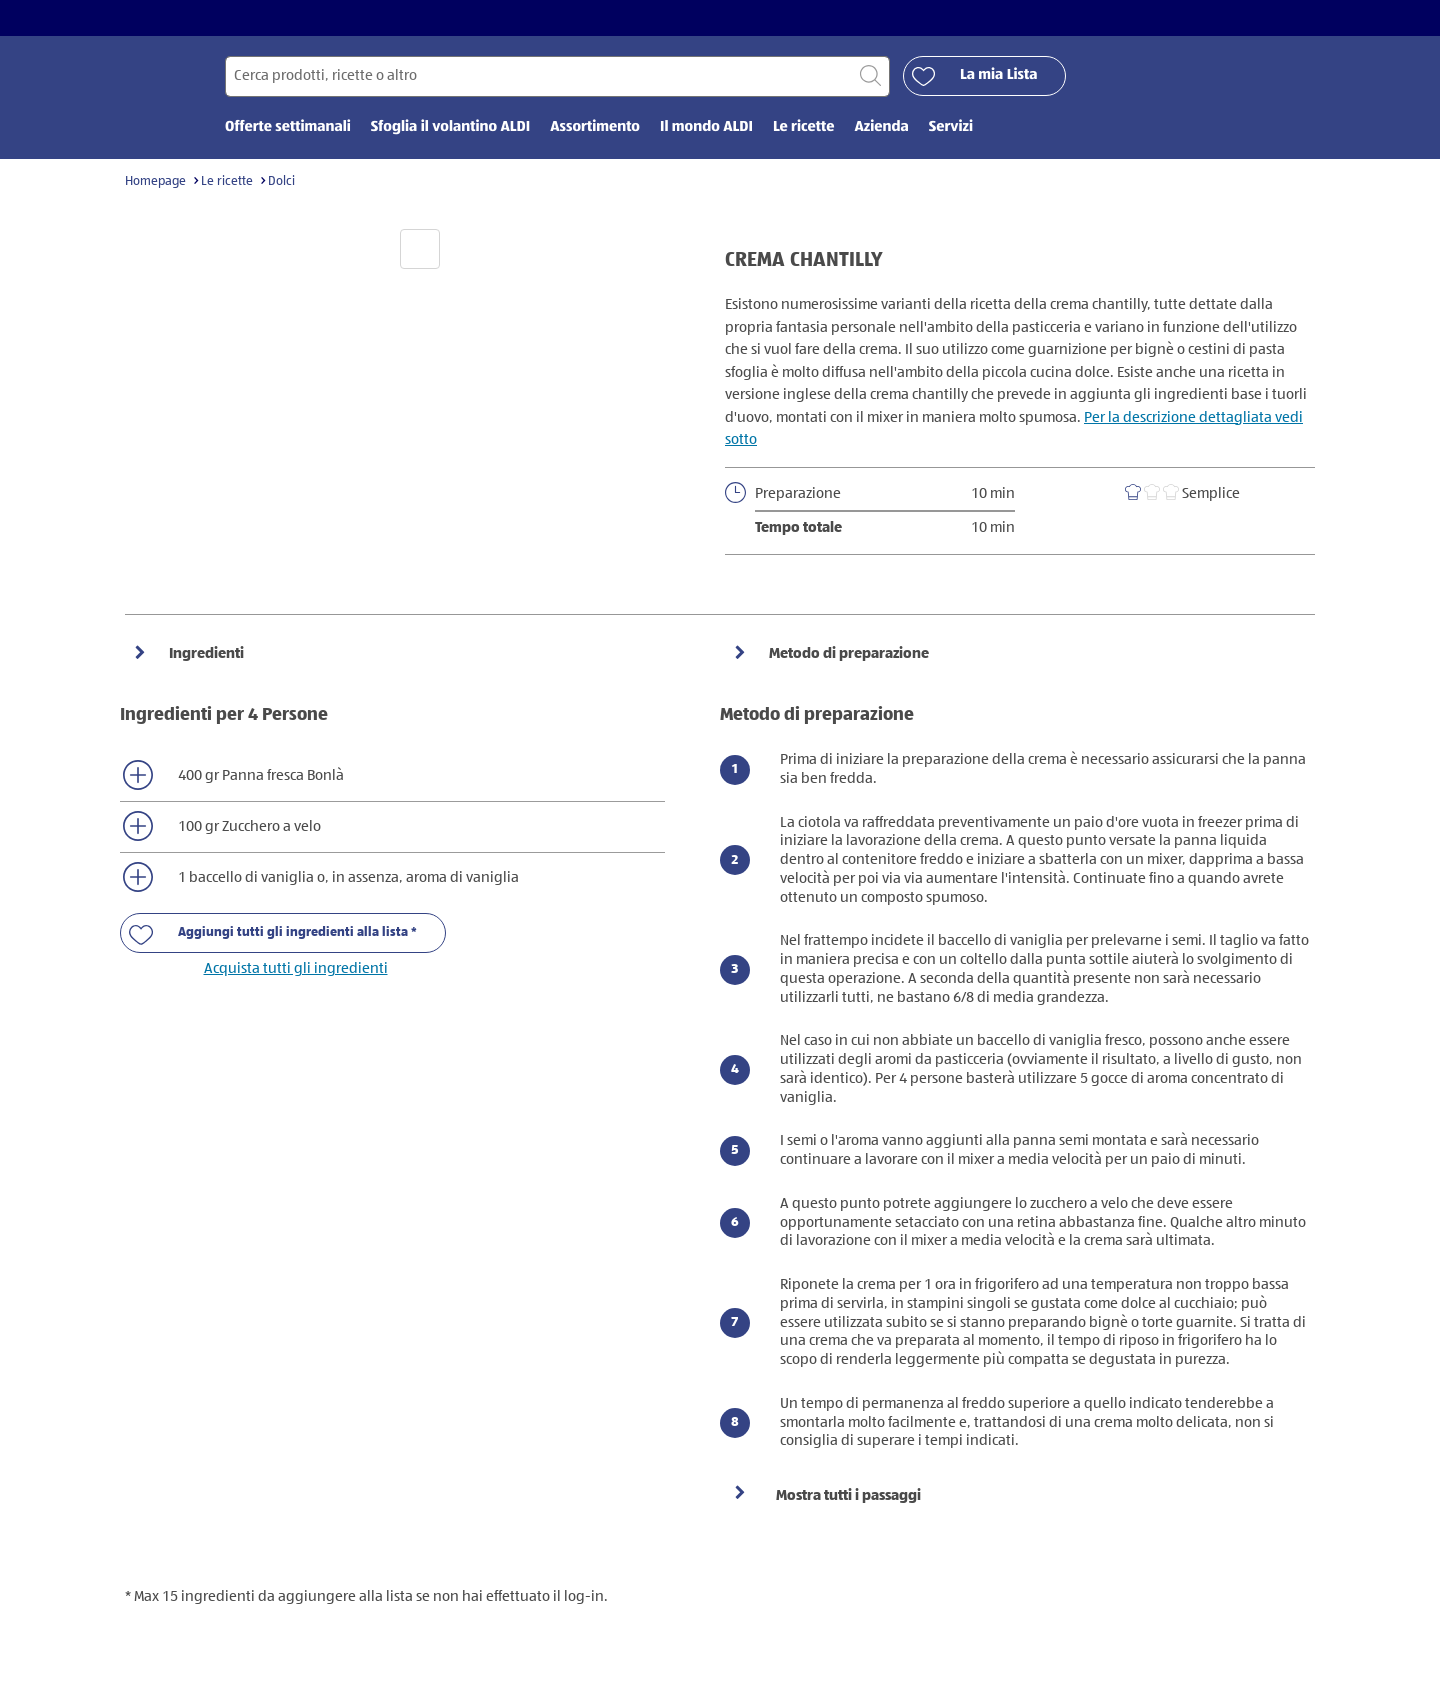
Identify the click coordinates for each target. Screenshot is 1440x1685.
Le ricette (227, 181)
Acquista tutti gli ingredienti (296, 968)
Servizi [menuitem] (951, 127)
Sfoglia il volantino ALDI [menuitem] (450, 127)
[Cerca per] (557, 76)
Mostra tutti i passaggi (848, 1495)
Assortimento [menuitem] (595, 127)
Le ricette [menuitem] (804, 127)
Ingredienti (205, 653)
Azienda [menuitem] (881, 127)
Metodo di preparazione (847, 653)
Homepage (155, 181)
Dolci (281, 181)
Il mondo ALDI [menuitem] (706, 127)
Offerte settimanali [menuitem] (288, 127)
